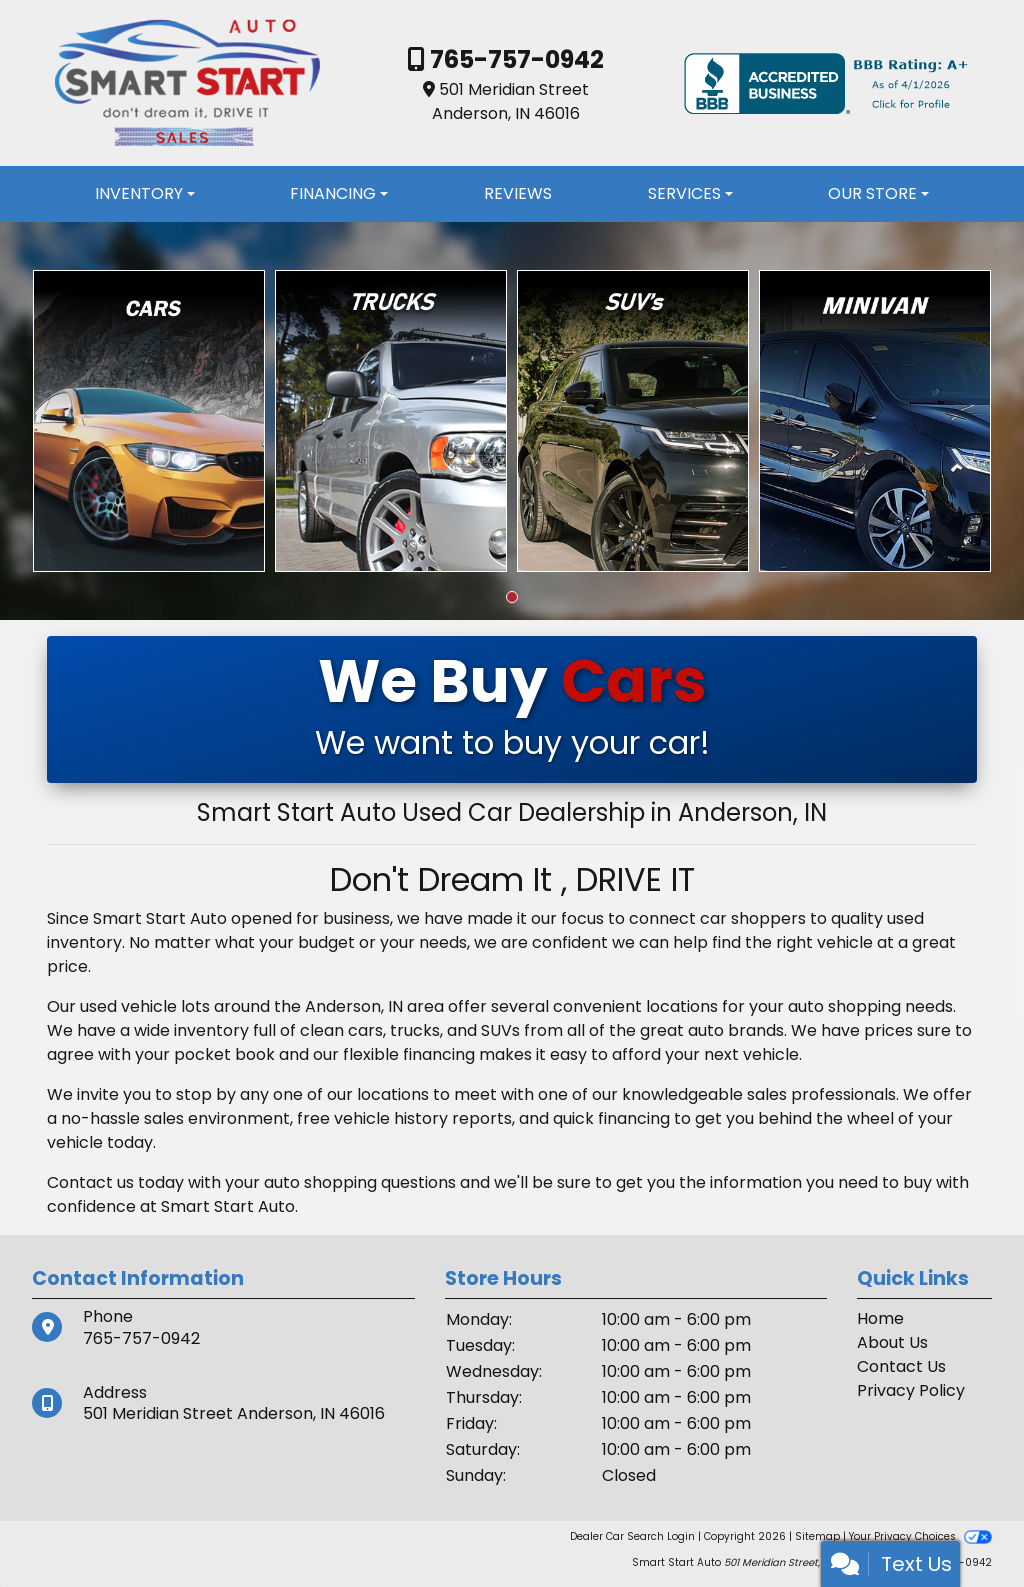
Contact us (90, 1182)
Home (880, 1318)
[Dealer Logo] (187, 82)
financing (634, 1118)
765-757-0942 (514, 59)
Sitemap (817, 1536)
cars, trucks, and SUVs (434, 1030)
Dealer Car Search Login (632, 1536)
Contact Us (901, 1366)
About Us (892, 1342)
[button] (512, 597)
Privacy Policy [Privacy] (911, 1390)
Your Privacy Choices (920, 1536)
